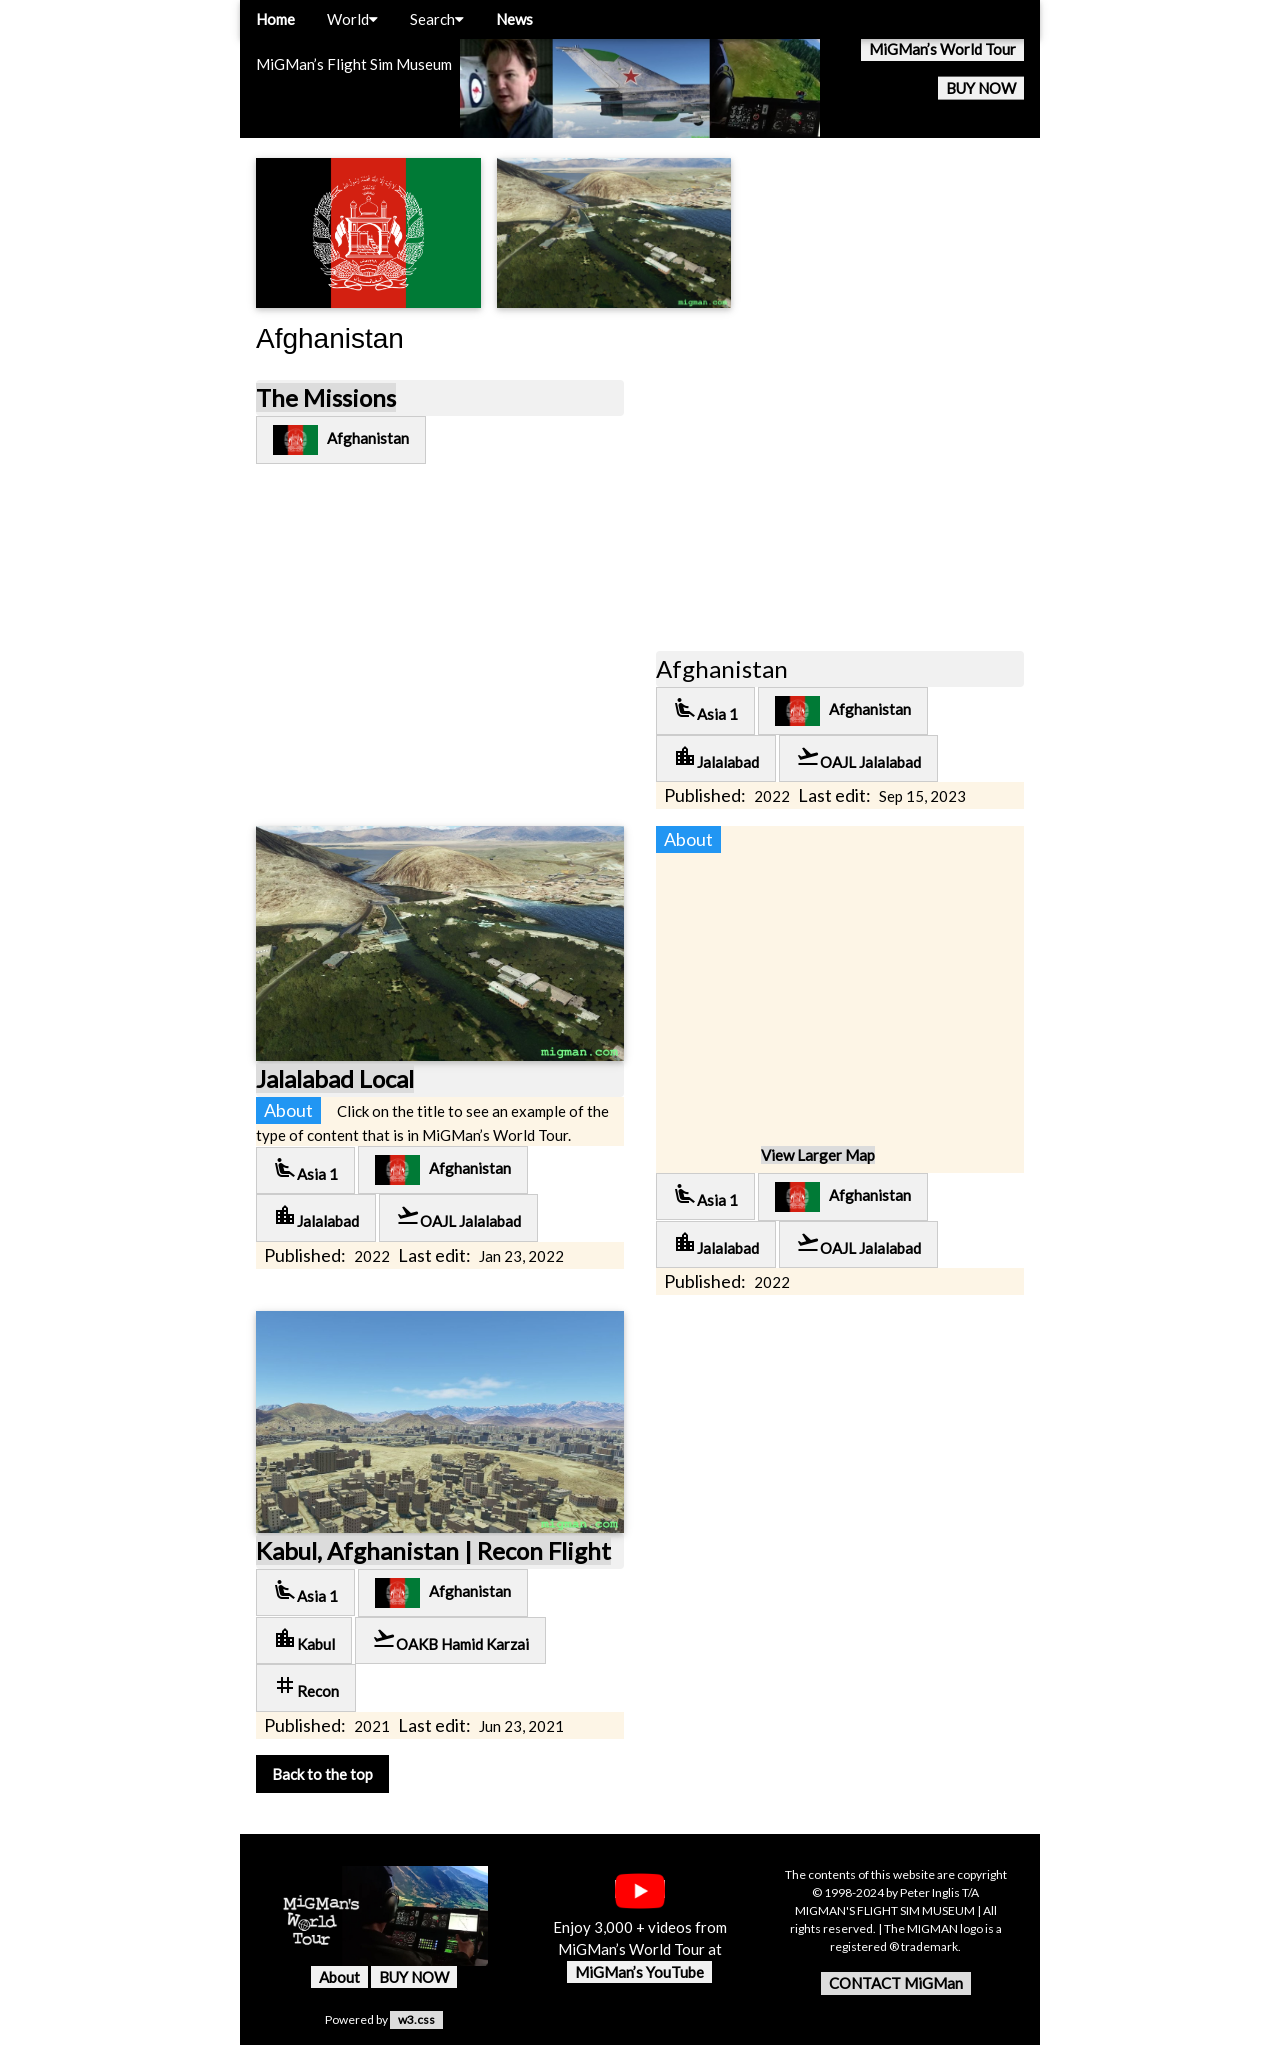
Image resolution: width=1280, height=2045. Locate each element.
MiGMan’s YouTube (639, 1972)
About (339, 1977)
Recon (306, 1686)
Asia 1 (705, 709)
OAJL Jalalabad (858, 757)
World (352, 19)
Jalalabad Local (335, 1078)
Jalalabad (716, 757)
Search (437, 19)
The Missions (326, 397)
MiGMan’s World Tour (942, 49)
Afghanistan (341, 440)
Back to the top (322, 1774)
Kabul (304, 1639)
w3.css (416, 2019)
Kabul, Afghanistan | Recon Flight (433, 1550)
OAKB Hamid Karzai (450, 1639)
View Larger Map (818, 1155)
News (514, 19)
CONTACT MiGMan (896, 1983)
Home (275, 19)
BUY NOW (981, 88)
